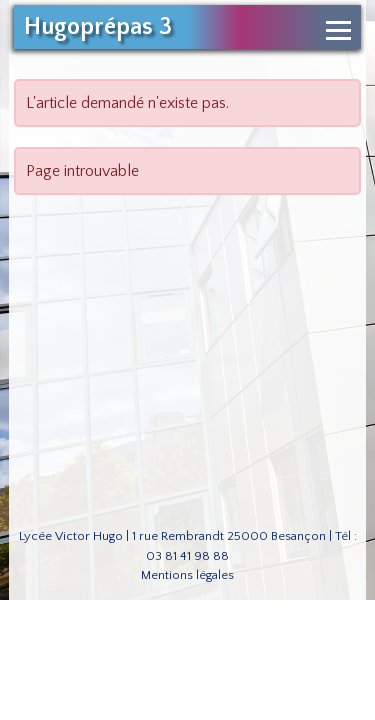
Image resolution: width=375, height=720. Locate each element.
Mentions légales (187, 575)
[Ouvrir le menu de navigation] (338, 30)
